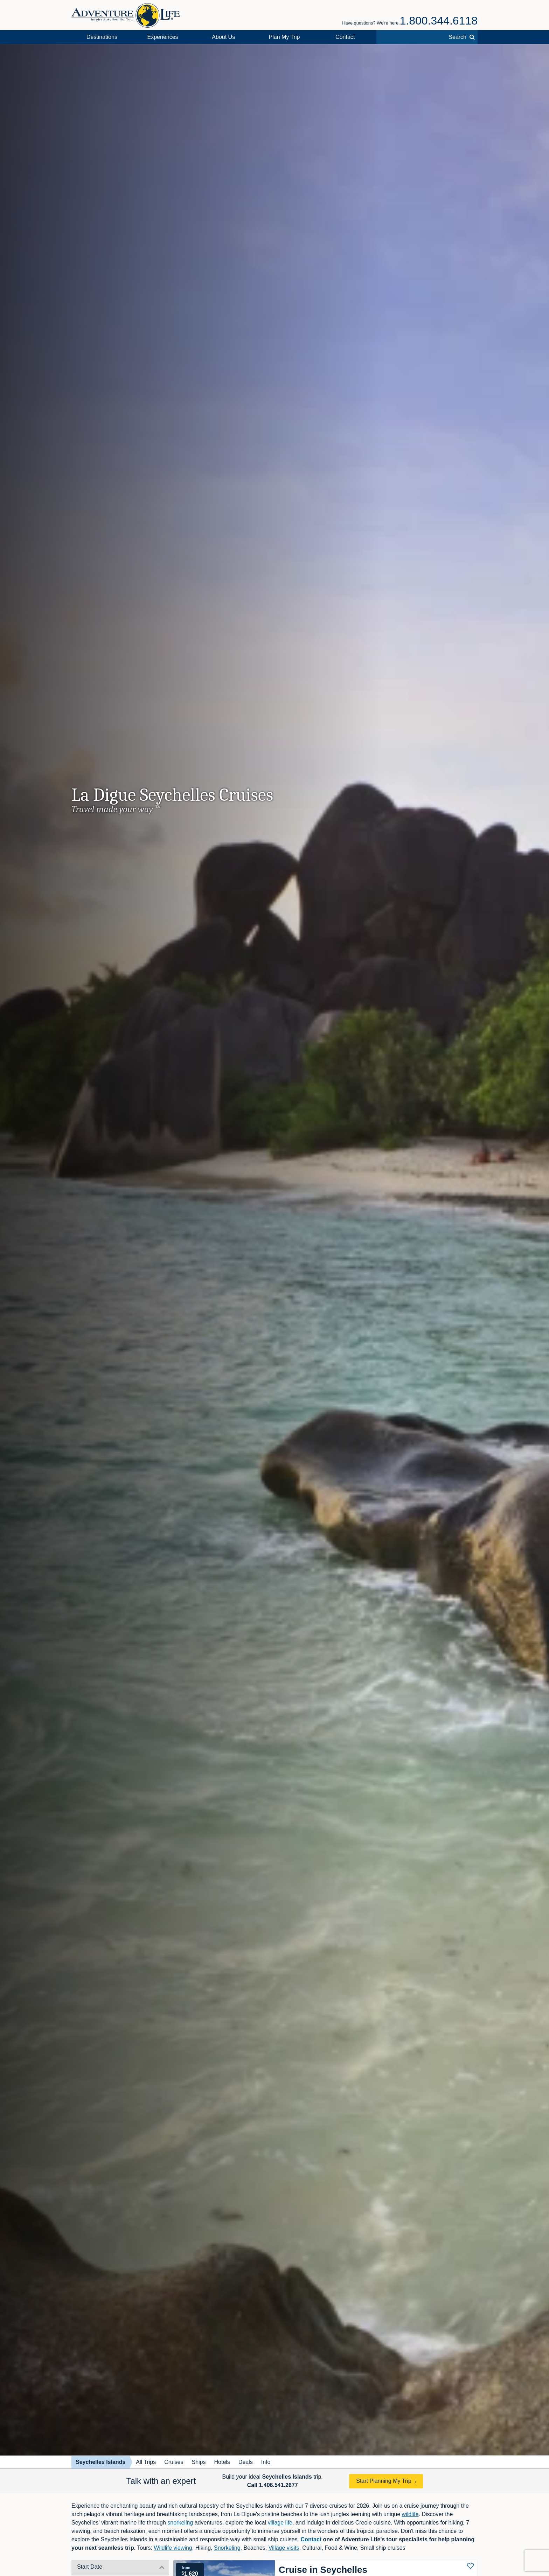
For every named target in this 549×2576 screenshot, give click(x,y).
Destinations (101, 37)
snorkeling (180, 2523)
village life (280, 2523)
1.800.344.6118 (439, 20)
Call (272, 2485)
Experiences (162, 37)
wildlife (410, 2514)
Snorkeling (227, 2548)
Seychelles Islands (100, 2462)
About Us (223, 37)
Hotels (222, 2462)
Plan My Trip (284, 37)
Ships (199, 2462)
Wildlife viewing (173, 2548)
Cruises (173, 2462)
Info (266, 2462)
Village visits (284, 2548)
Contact (345, 37)
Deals (245, 2462)
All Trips (146, 2462)
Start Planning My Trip (383, 2481)
